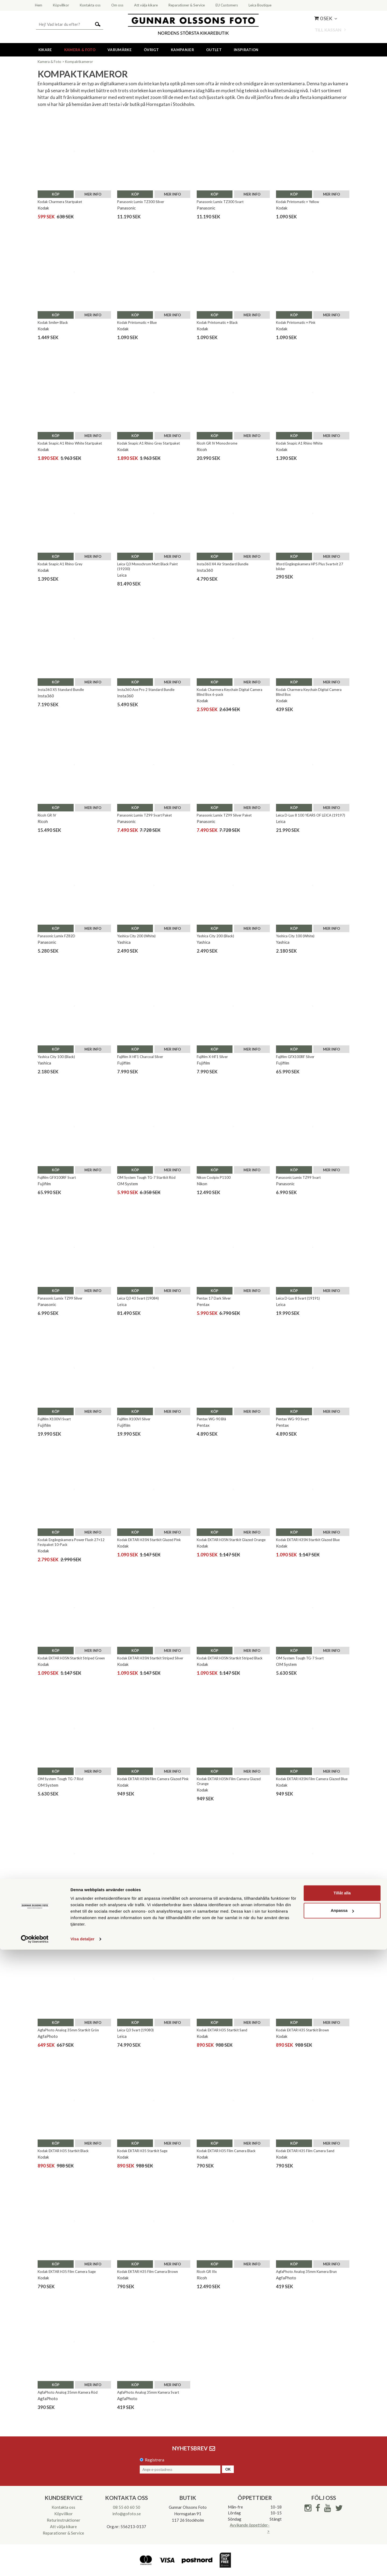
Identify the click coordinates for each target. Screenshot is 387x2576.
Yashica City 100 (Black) (56, 1057)
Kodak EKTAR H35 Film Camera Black (226, 2151)
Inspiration (246, 50)
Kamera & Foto (79, 50)
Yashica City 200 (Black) (215, 936)
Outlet (214, 50)
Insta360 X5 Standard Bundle (61, 689)
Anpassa (342, 2537)
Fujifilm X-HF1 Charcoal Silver (140, 1057)
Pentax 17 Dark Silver (214, 1298)
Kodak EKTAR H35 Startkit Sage (142, 2151)
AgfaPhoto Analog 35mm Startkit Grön (68, 2030)
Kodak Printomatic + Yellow (297, 202)
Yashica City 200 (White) (136, 936)
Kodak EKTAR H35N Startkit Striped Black (230, 1658)
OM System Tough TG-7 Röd (60, 1779)
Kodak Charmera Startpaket (60, 202)
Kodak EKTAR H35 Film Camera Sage (67, 2271)
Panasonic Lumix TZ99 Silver (60, 1298)
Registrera (154, 2459)
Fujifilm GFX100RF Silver (295, 1057)
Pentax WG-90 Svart (292, 1419)
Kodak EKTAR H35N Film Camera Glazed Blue (311, 1779)
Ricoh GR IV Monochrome (217, 443)
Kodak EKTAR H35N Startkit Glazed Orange (231, 1540)
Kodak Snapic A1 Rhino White (299, 443)
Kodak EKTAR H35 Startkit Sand (222, 2030)
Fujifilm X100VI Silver (133, 1419)
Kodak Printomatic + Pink (296, 322)
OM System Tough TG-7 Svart (300, 1658)
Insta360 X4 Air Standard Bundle (222, 564)
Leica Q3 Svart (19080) (135, 2030)
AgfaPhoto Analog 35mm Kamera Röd (68, 2392)
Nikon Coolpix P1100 (214, 1177)
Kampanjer (182, 50)
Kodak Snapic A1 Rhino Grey (60, 564)
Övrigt (151, 50)
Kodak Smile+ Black (53, 322)
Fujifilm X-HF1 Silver (212, 1057)
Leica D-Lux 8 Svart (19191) (298, 1298)
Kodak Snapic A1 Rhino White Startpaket (70, 443)
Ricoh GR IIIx (207, 2271)
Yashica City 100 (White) (295, 936)
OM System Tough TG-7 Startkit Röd (146, 1177)
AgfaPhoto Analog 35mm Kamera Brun (306, 2271)
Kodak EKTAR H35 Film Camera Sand (305, 2151)
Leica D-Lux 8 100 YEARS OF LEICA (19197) (310, 815)
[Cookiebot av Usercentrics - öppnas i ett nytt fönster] (34, 2565)
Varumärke (120, 50)
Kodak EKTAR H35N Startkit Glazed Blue (308, 1540)
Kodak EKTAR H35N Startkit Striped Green (71, 1658)
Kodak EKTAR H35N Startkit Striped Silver (150, 1658)
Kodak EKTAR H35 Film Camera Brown (147, 2271)
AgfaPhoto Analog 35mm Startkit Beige (307, 1904)
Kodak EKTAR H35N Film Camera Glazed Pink (153, 1779)
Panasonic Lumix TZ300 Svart (220, 202)
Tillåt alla (342, 2519)
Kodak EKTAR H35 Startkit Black (63, 2151)
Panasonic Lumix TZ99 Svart (298, 1177)
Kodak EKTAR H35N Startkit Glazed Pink (149, 1540)
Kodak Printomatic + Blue (137, 322)
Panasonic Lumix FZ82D (56, 936)
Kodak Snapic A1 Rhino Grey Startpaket (148, 443)
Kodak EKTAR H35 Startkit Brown (302, 2030)
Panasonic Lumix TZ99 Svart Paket (144, 815)
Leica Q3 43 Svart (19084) (138, 1298)
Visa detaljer (82, 2565)
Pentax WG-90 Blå (211, 1419)
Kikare (45, 50)
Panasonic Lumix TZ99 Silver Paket (224, 815)
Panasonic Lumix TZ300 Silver (140, 202)
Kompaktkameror (79, 61)
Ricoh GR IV (47, 815)
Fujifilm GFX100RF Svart (57, 1177)
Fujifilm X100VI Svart (54, 1419)
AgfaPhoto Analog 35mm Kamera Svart (148, 2392)
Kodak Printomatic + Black (217, 322)
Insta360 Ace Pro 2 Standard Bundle (145, 689)
